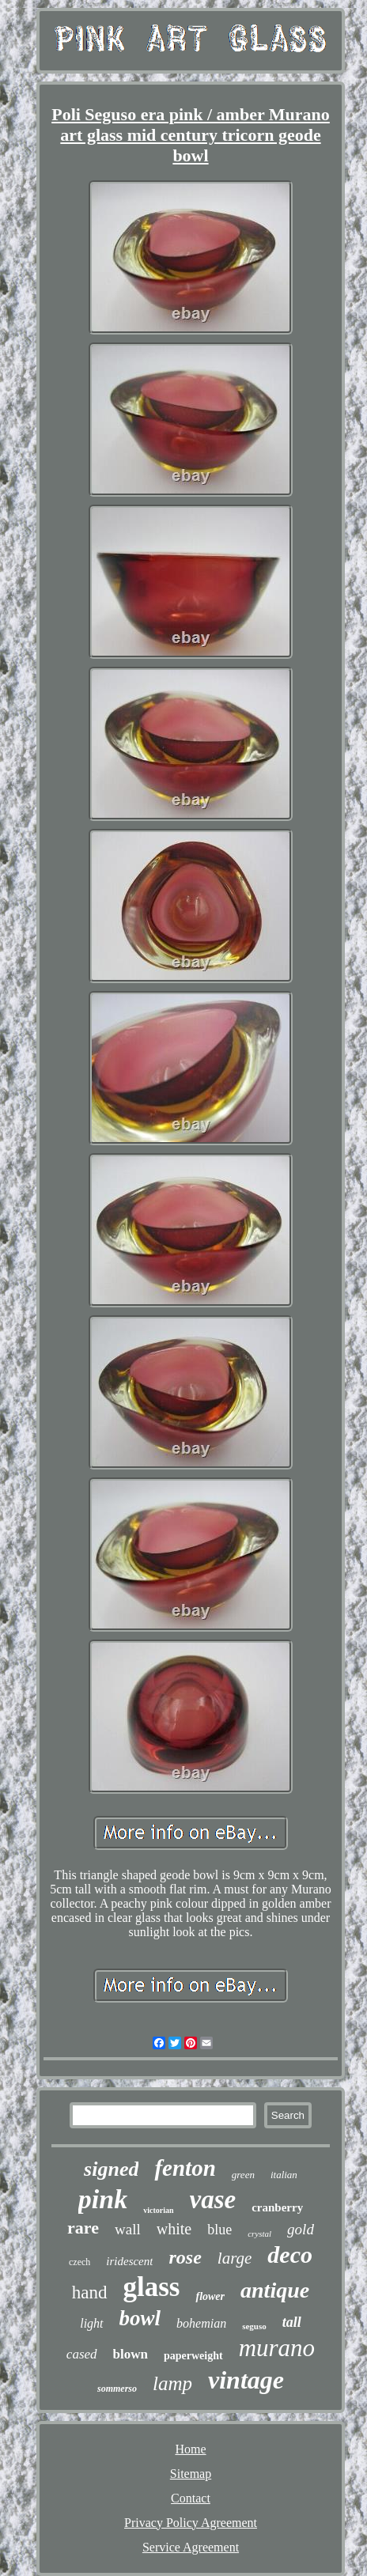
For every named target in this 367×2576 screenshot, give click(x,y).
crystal (259, 2233)
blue (219, 2229)
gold (300, 2229)
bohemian (201, 2323)
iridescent (129, 2261)
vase (213, 2199)
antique (274, 2290)
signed (111, 2169)
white (174, 2228)
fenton (184, 2168)
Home (190, 2449)
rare (83, 2227)
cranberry (277, 2207)
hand (90, 2292)
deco (289, 2254)
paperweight (193, 2356)
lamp (172, 2383)
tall (291, 2322)
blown (130, 2354)
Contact (190, 2498)
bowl (140, 2318)
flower (210, 2296)
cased (81, 2354)
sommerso (117, 2388)
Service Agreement (190, 2547)
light (91, 2323)
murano (277, 2348)
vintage (246, 2380)
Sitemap (190, 2473)
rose (184, 2257)
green (243, 2175)
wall (128, 2229)
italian (284, 2175)
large (235, 2258)
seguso (254, 2326)
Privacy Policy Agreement (190, 2522)
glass (151, 2286)
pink (102, 2199)
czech (79, 2262)
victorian (158, 2210)
